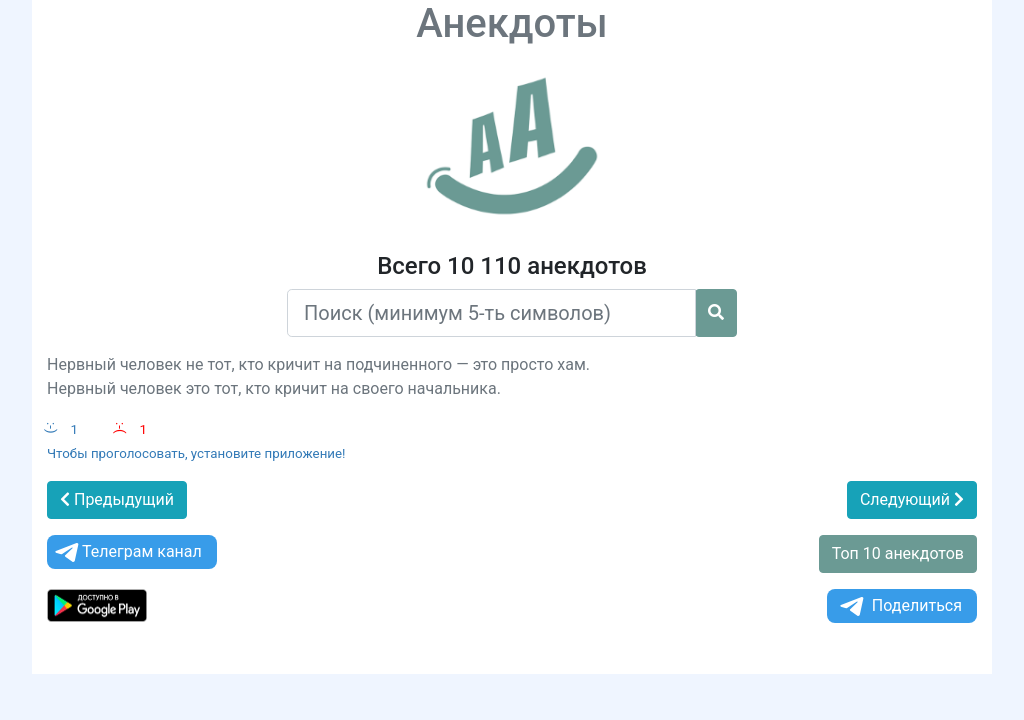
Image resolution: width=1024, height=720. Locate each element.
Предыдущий (117, 499)
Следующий (912, 499)
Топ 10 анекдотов (898, 553)
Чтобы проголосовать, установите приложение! (196, 453)
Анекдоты (512, 23)
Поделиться (899, 606)
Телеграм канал (127, 552)
